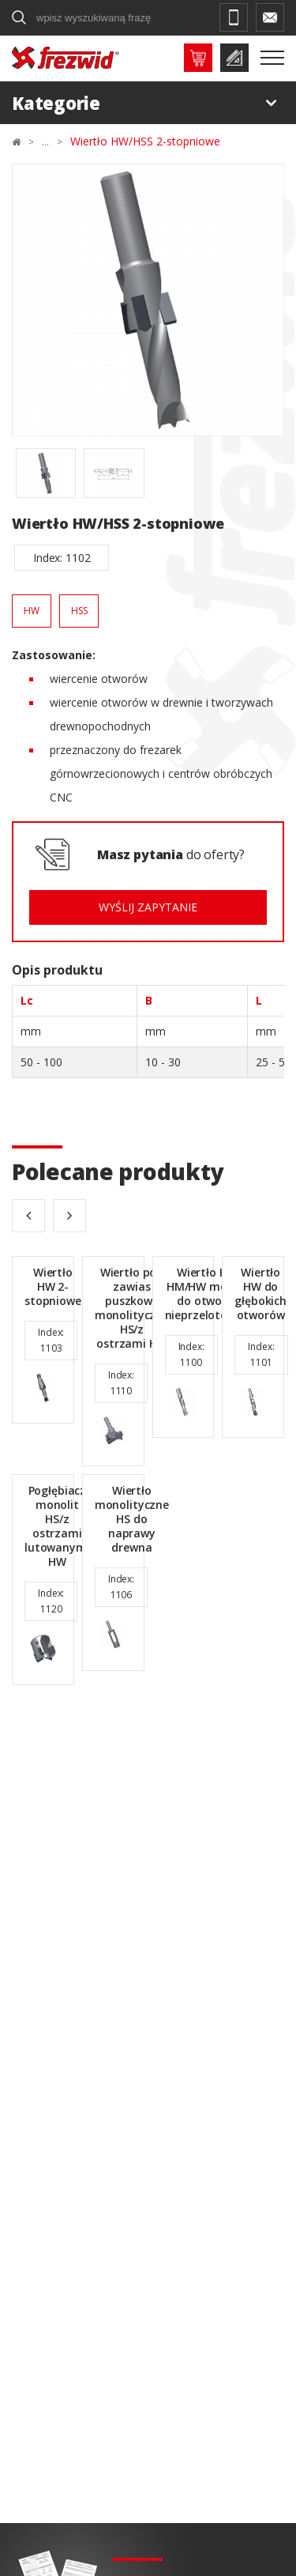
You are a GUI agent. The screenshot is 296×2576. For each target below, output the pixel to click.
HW (31, 610)
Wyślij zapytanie (148, 907)
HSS (79, 610)
